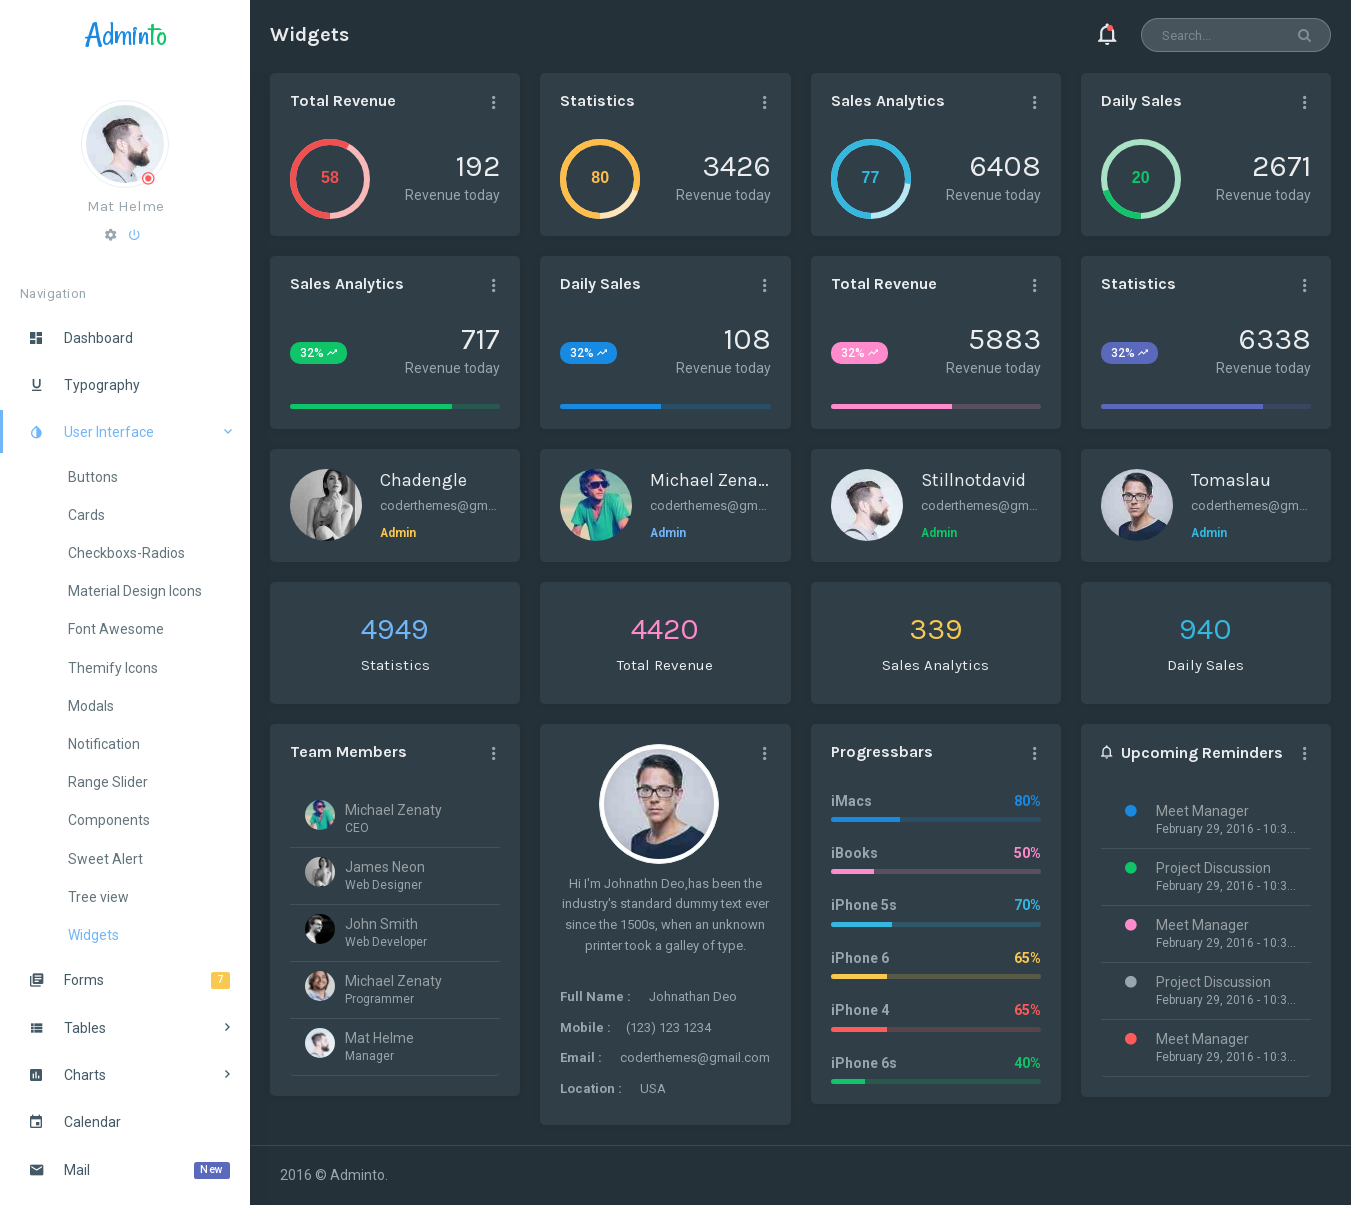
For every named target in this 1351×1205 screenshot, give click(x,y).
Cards (86, 515)
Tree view (98, 897)
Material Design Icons (135, 591)
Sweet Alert (105, 859)
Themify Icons (113, 668)
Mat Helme (125, 206)
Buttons (93, 477)
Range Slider (108, 782)
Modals (91, 706)
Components (109, 820)
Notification (104, 744)
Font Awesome (116, 629)
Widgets (93, 935)
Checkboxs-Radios (126, 553)
